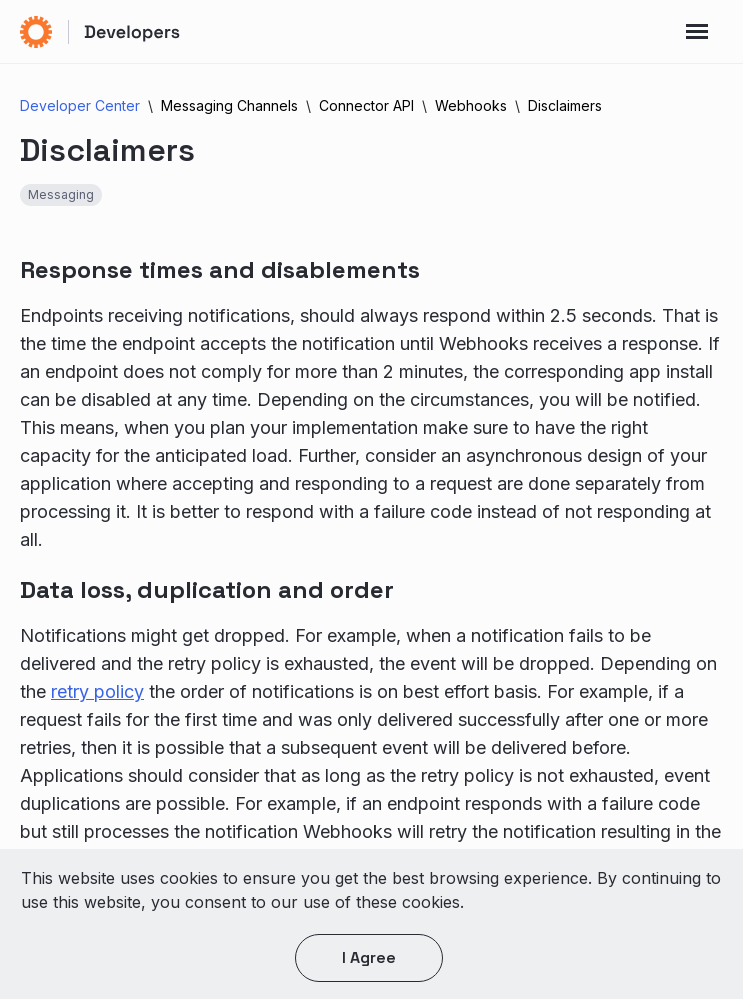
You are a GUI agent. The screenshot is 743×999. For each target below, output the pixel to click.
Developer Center (80, 105)
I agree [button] (369, 957)
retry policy (97, 691)
